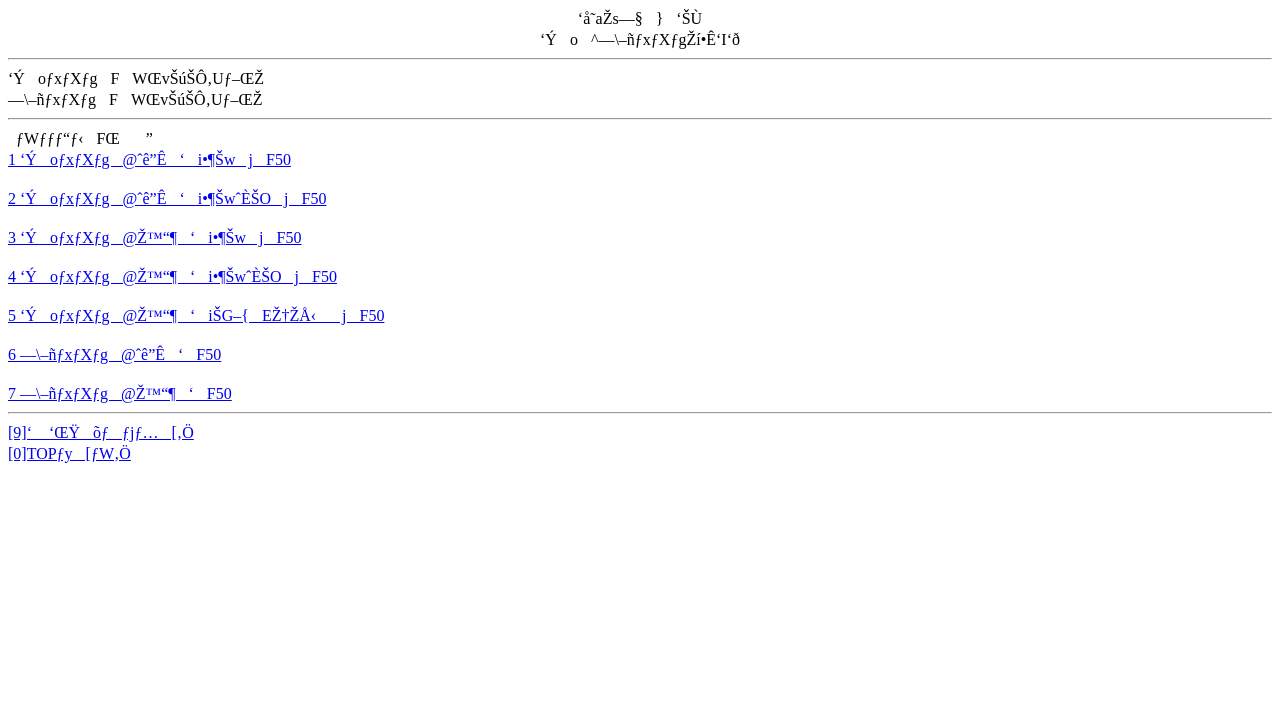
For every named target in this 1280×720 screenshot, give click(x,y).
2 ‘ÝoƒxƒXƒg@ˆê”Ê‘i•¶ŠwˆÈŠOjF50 (167, 198)
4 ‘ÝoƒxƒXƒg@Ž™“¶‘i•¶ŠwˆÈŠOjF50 (172, 276)
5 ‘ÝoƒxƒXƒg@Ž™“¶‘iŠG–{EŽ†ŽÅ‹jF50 (196, 315)
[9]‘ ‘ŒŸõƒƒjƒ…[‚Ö (101, 432)
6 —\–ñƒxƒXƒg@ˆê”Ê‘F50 (114, 354)
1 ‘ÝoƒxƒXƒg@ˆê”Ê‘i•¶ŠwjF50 (149, 159)
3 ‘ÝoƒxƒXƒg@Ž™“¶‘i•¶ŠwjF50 (154, 237)
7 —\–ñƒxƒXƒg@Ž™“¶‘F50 (120, 393)
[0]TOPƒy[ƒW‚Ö (69, 453)
